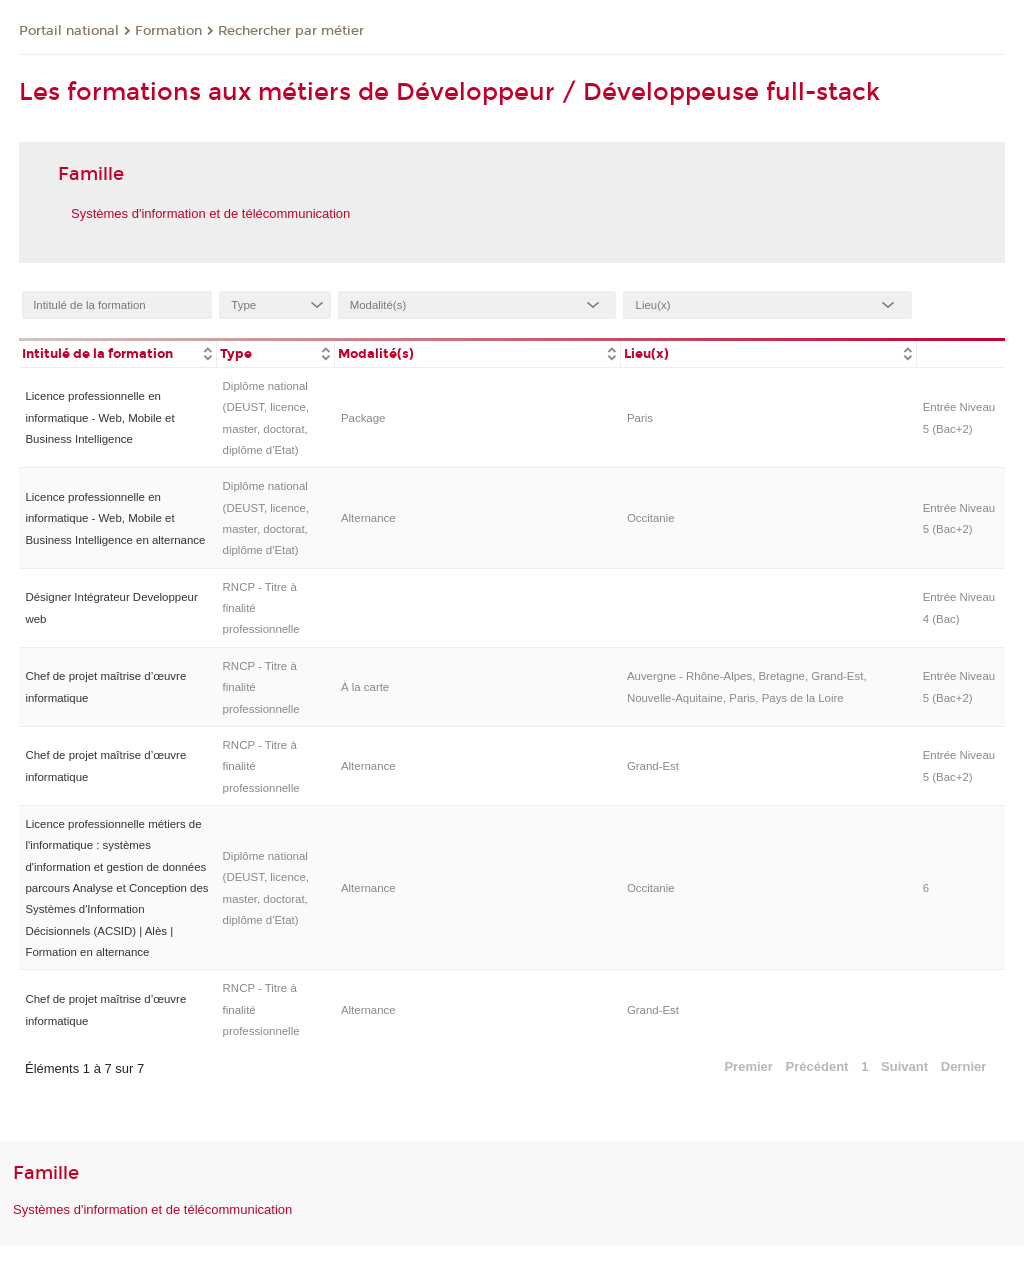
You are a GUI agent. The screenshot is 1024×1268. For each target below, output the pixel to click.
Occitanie (651, 518)
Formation (168, 31)
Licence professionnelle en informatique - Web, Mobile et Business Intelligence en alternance (115, 518)
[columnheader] (117, 352)
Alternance (368, 518)
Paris (640, 418)
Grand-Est (653, 766)
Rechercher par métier (291, 31)
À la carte (365, 687)
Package (363, 418)
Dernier (964, 1066)
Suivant (904, 1066)
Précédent (817, 1066)
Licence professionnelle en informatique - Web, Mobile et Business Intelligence (99, 417)
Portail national (69, 31)
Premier (748, 1066)
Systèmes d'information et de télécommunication (210, 213)
